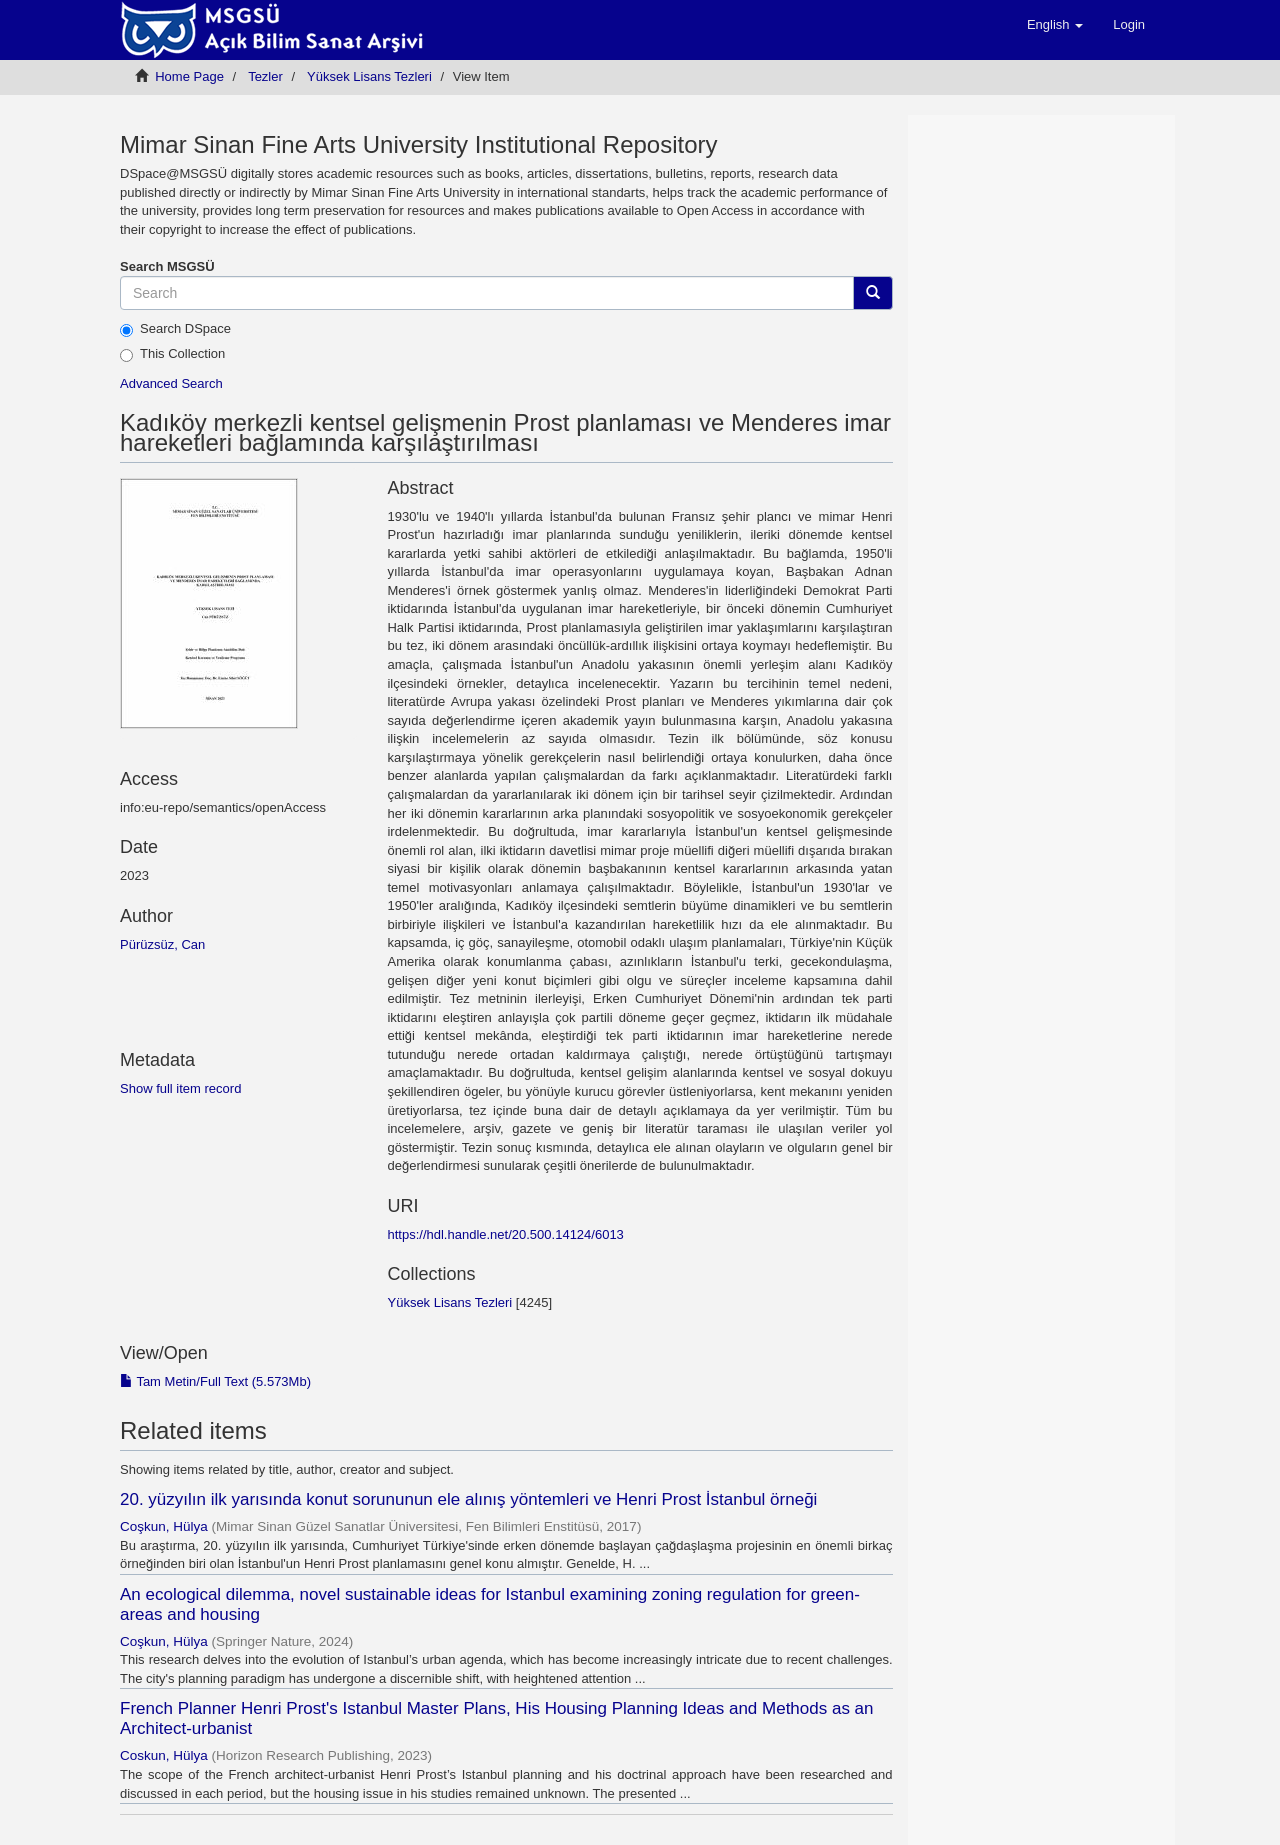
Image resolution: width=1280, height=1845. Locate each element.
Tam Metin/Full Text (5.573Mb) (215, 1381)
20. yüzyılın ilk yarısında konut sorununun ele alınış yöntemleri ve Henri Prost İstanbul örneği (468, 1499)
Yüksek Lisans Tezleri (369, 76)
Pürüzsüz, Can (162, 944)
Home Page (189, 76)
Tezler (265, 76)
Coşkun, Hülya (164, 1526)
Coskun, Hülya (164, 1755)
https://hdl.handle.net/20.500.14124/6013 (505, 1234)
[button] (1055, 25)
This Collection (172, 354)
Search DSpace (175, 329)
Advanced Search (171, 383)
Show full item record (180, 1088)
